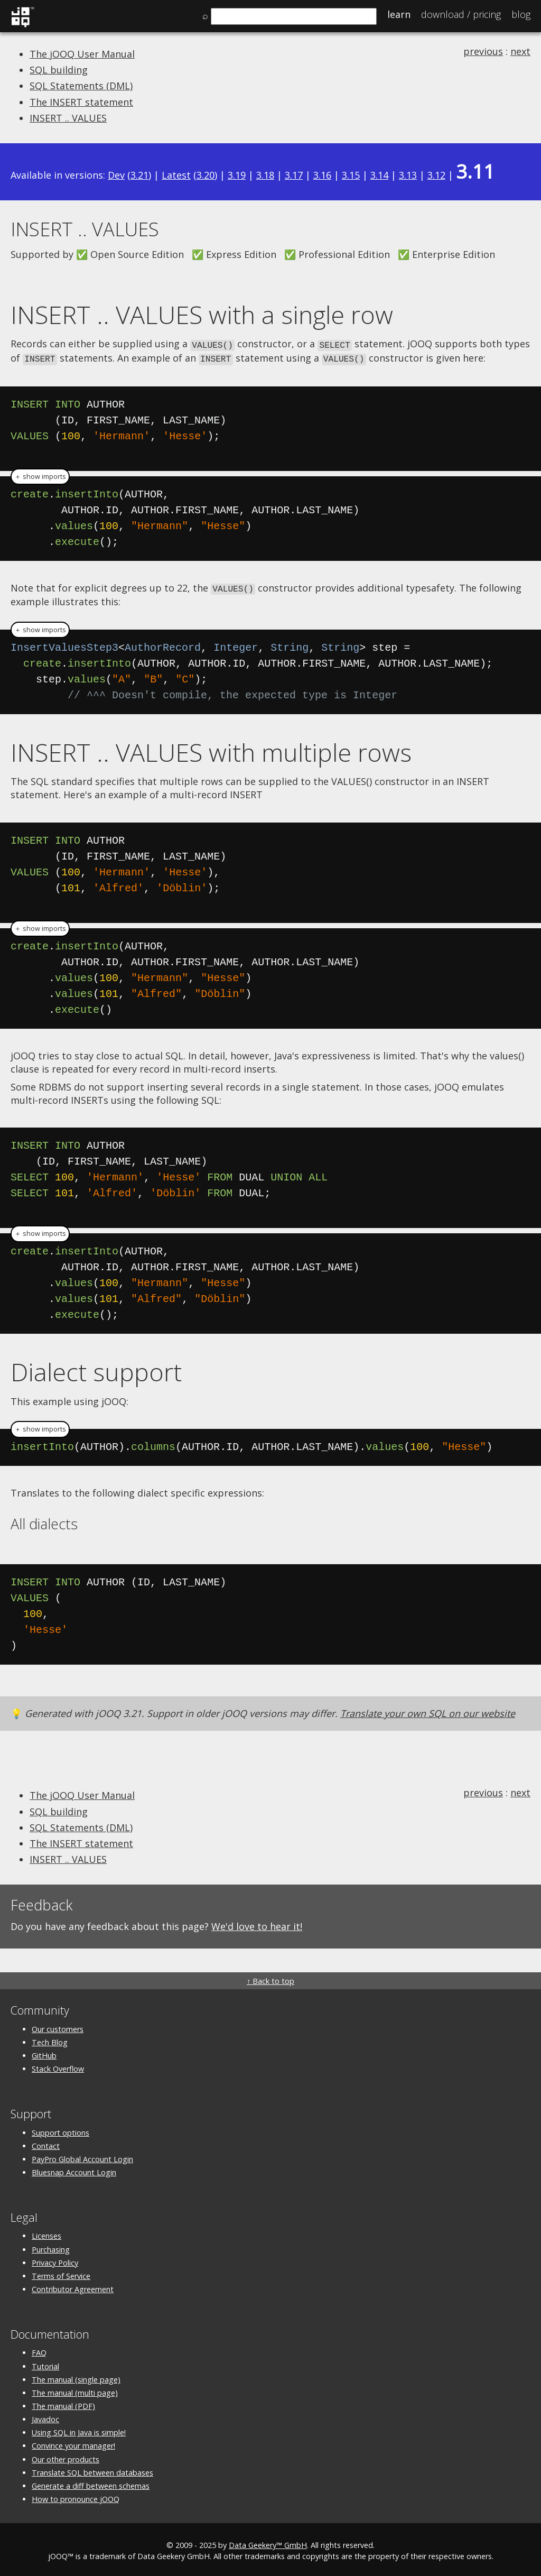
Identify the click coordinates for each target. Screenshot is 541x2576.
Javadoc (45, 2417)
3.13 (408, 175)
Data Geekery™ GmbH (268, 2543)
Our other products (65, 2457)
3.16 (322, 175)
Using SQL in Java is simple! (79, 2430)
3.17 (294, 175)
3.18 (265, 175)
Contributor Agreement (73, 2287)
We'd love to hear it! (256, 1924)
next (520, 51)
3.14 (379, 175)
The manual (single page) (76, 2377)
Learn (399, 14)
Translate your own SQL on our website (427, 1711)
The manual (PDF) (63, 2404)
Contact (46, 2143)
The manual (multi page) (75, 2390)
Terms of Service (61, 2273)
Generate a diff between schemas (91, 2483)
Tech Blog (50, 2040)
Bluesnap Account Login (74, 2170)
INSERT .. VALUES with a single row (202, 314)
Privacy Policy (55, 2260)
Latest (176, 175)
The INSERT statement (81, 102)
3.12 (436, 175)
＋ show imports (40, 474)
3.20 (205, 175)
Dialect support (96, 1370)
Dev (116, 175)
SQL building (59, 69)
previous (483, 51)
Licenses (46, 2234)
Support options (60, 2130)
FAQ (39, 2351)
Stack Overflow (58, 2067)
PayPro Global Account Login (82, 2157)
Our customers (57, 2026)
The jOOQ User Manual (82, 54)
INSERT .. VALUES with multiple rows (211, 750)
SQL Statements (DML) (81, 85)
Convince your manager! (73, 2444)
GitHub (44, 2053)
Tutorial (45, 2364)
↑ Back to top (270, 1979)
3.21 (139, 175)
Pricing (461, 14)
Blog (520, 14)
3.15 (351, 175)
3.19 (237, 175)
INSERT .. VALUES (68, 118)
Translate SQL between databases (92, 2470)
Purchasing (51, 2247)
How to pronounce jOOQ (75, 2497)
